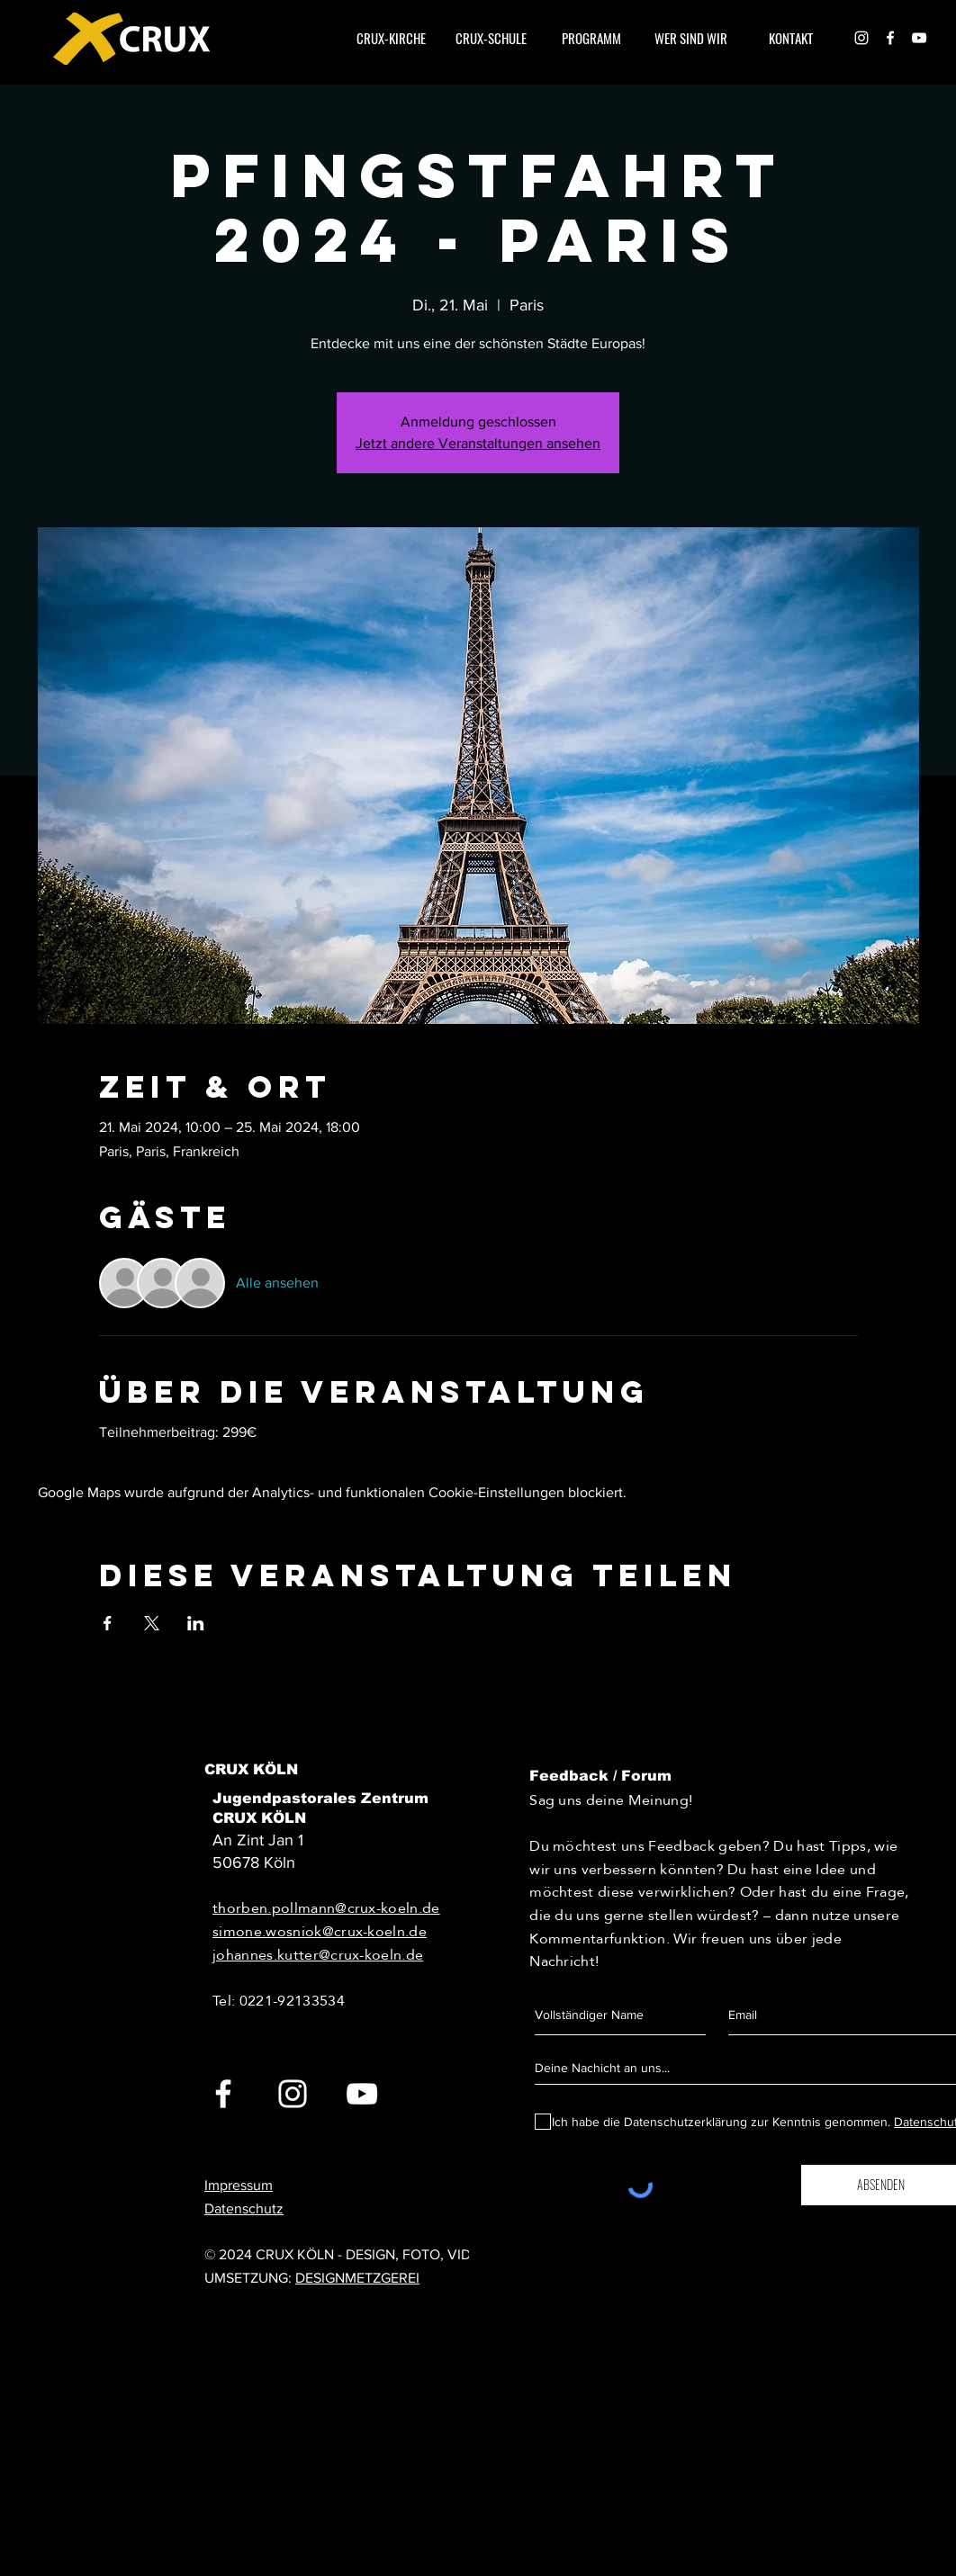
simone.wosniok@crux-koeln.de (319, 1931)
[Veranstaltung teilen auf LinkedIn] (195, 1623)
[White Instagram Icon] (861, 38)
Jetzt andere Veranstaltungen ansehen (478, 443)
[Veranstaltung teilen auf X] (151, 1623)
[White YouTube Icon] (362, 2094)
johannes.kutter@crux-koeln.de (317, 1955)
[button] (691, 37)
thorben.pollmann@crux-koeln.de (326, 1908)
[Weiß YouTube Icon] (919, 38)
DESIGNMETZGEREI (357, 2277)
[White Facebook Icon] (890, 38)
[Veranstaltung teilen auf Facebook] (107, 1623)
